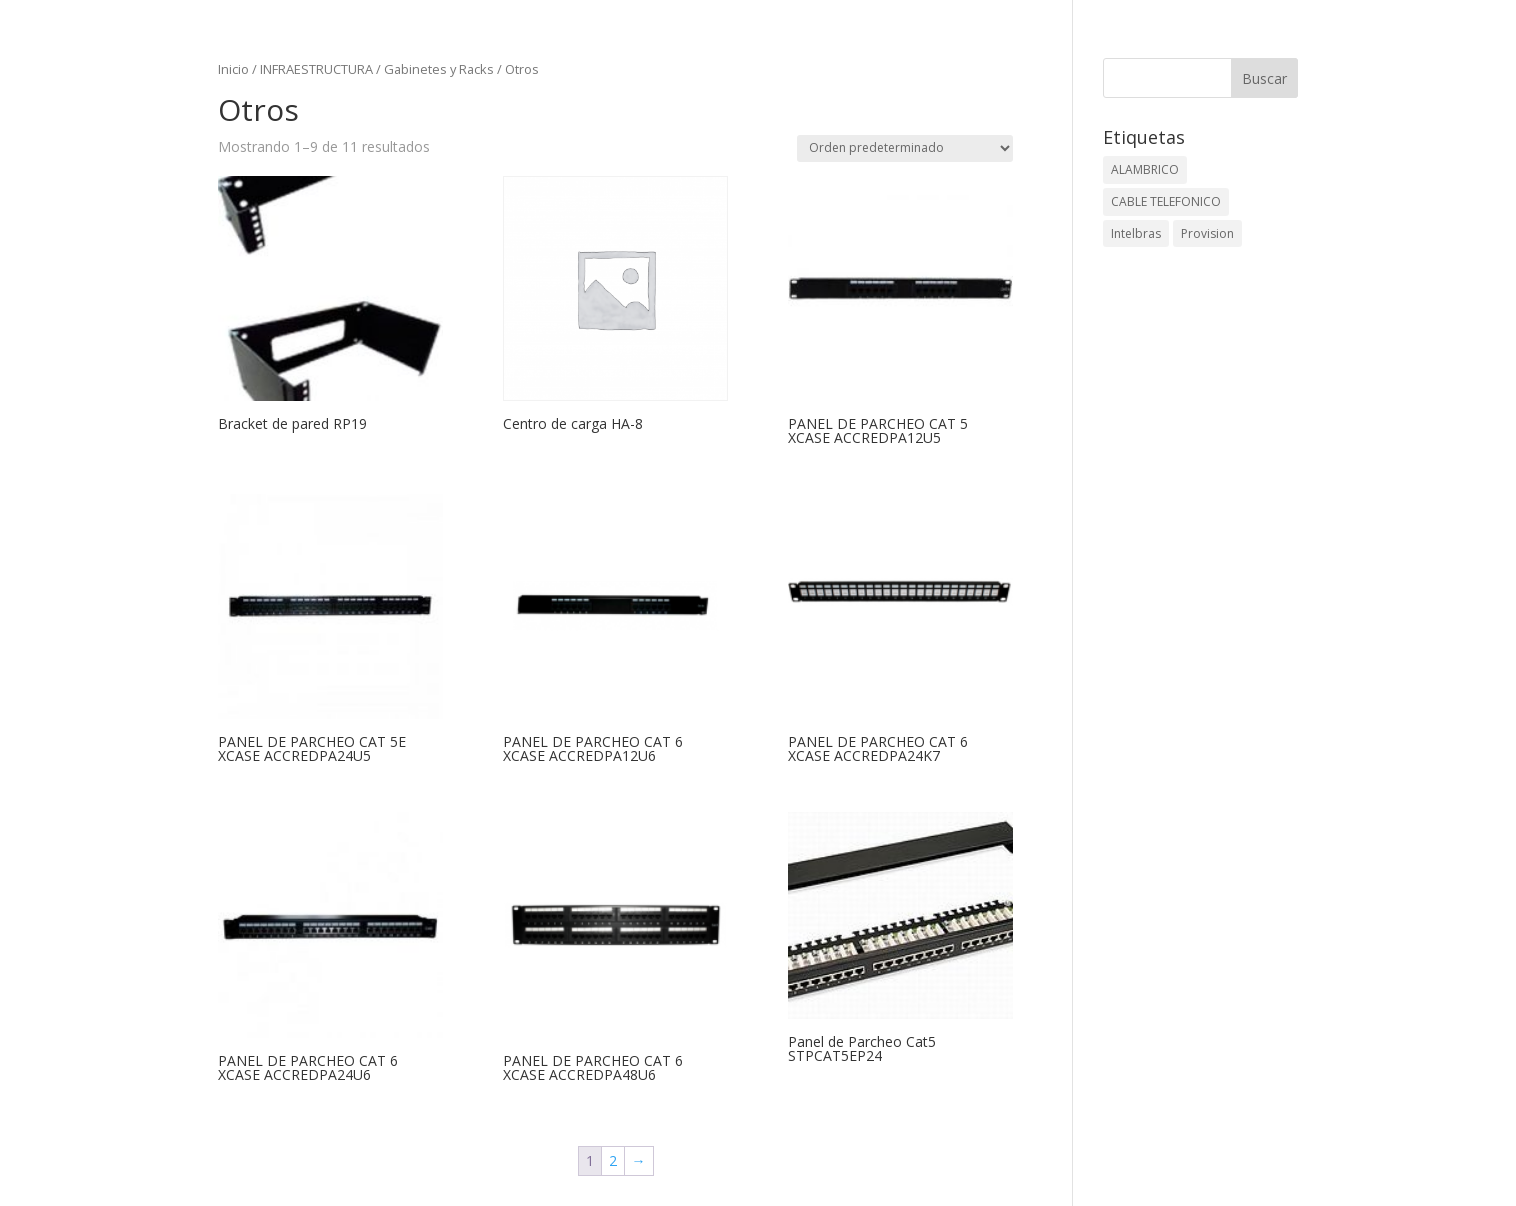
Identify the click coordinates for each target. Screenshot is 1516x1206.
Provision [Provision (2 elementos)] (1207, 233)
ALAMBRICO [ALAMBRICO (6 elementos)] (1145, 169)
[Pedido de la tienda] (905, 148)
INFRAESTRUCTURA (316, 69)
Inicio (233, 69)
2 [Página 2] (613, 1160)
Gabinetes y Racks (439, 69)
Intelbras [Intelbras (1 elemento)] (1136, 233)
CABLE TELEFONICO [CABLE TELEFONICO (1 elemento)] (1166, 201)
